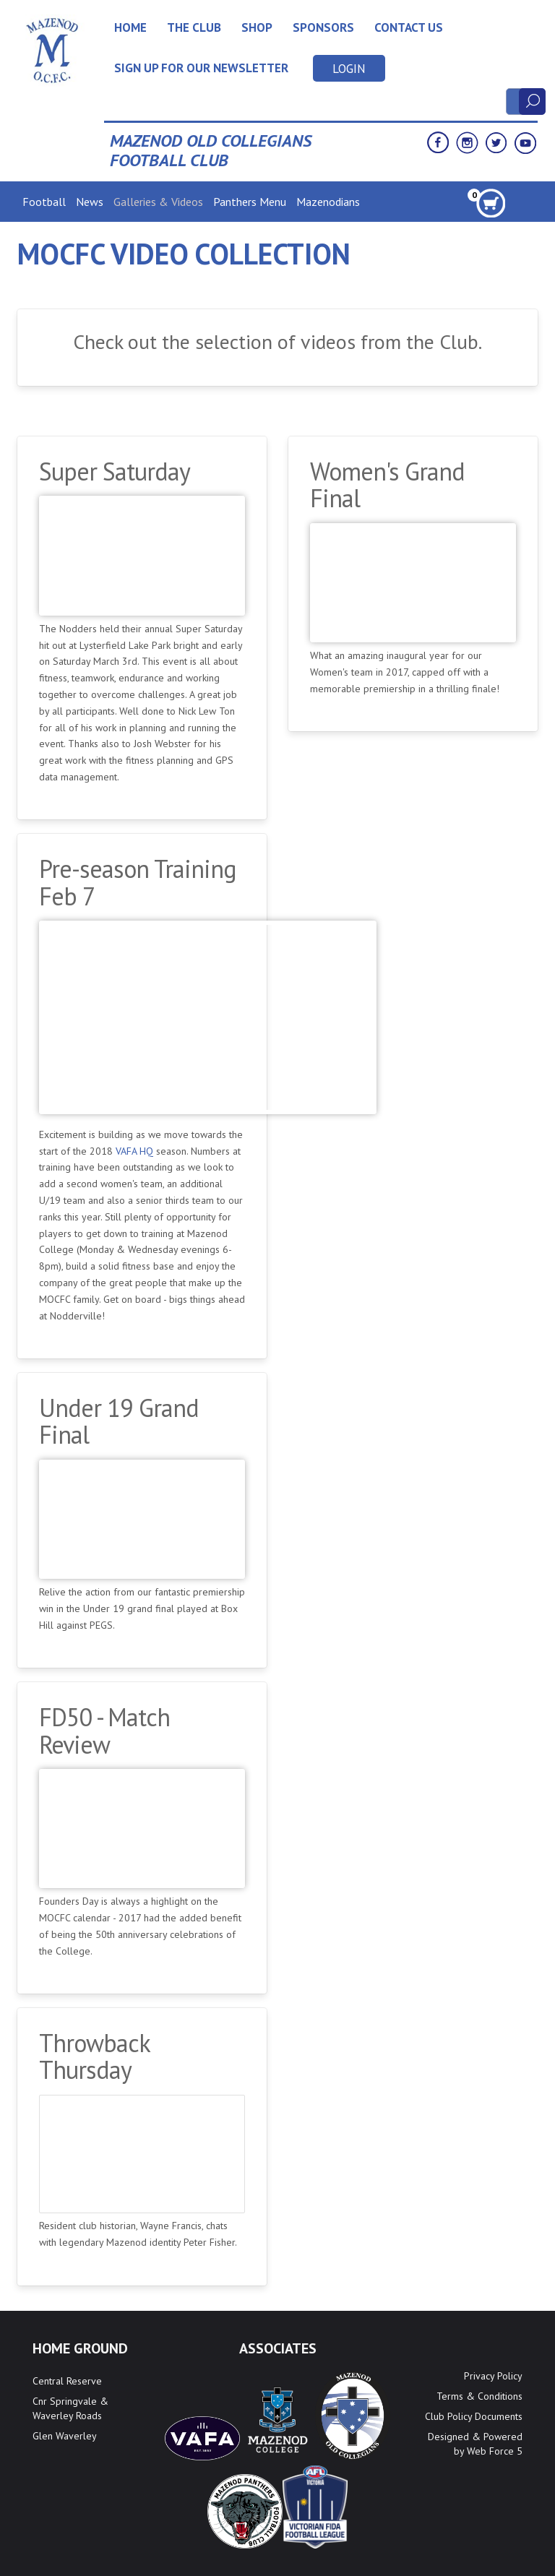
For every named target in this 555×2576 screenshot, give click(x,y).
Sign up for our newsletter (201, 68)
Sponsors (323, 27)
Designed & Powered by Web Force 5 (475, 2443)
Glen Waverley (65, 2435)
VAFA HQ (134, 1151)
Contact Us (408, 27)
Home (130, 27)
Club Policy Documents (473, 2416)
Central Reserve (67, 2380)
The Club (194, 27)
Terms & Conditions (479, 2396)
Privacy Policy (493, 2375)
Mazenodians (328, 201)
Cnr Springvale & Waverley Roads (70, 2408)
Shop (256, 27)
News (89, 201)
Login (349, 69)
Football (44, 201)
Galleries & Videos (158, 201)
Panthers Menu (249, 201)
